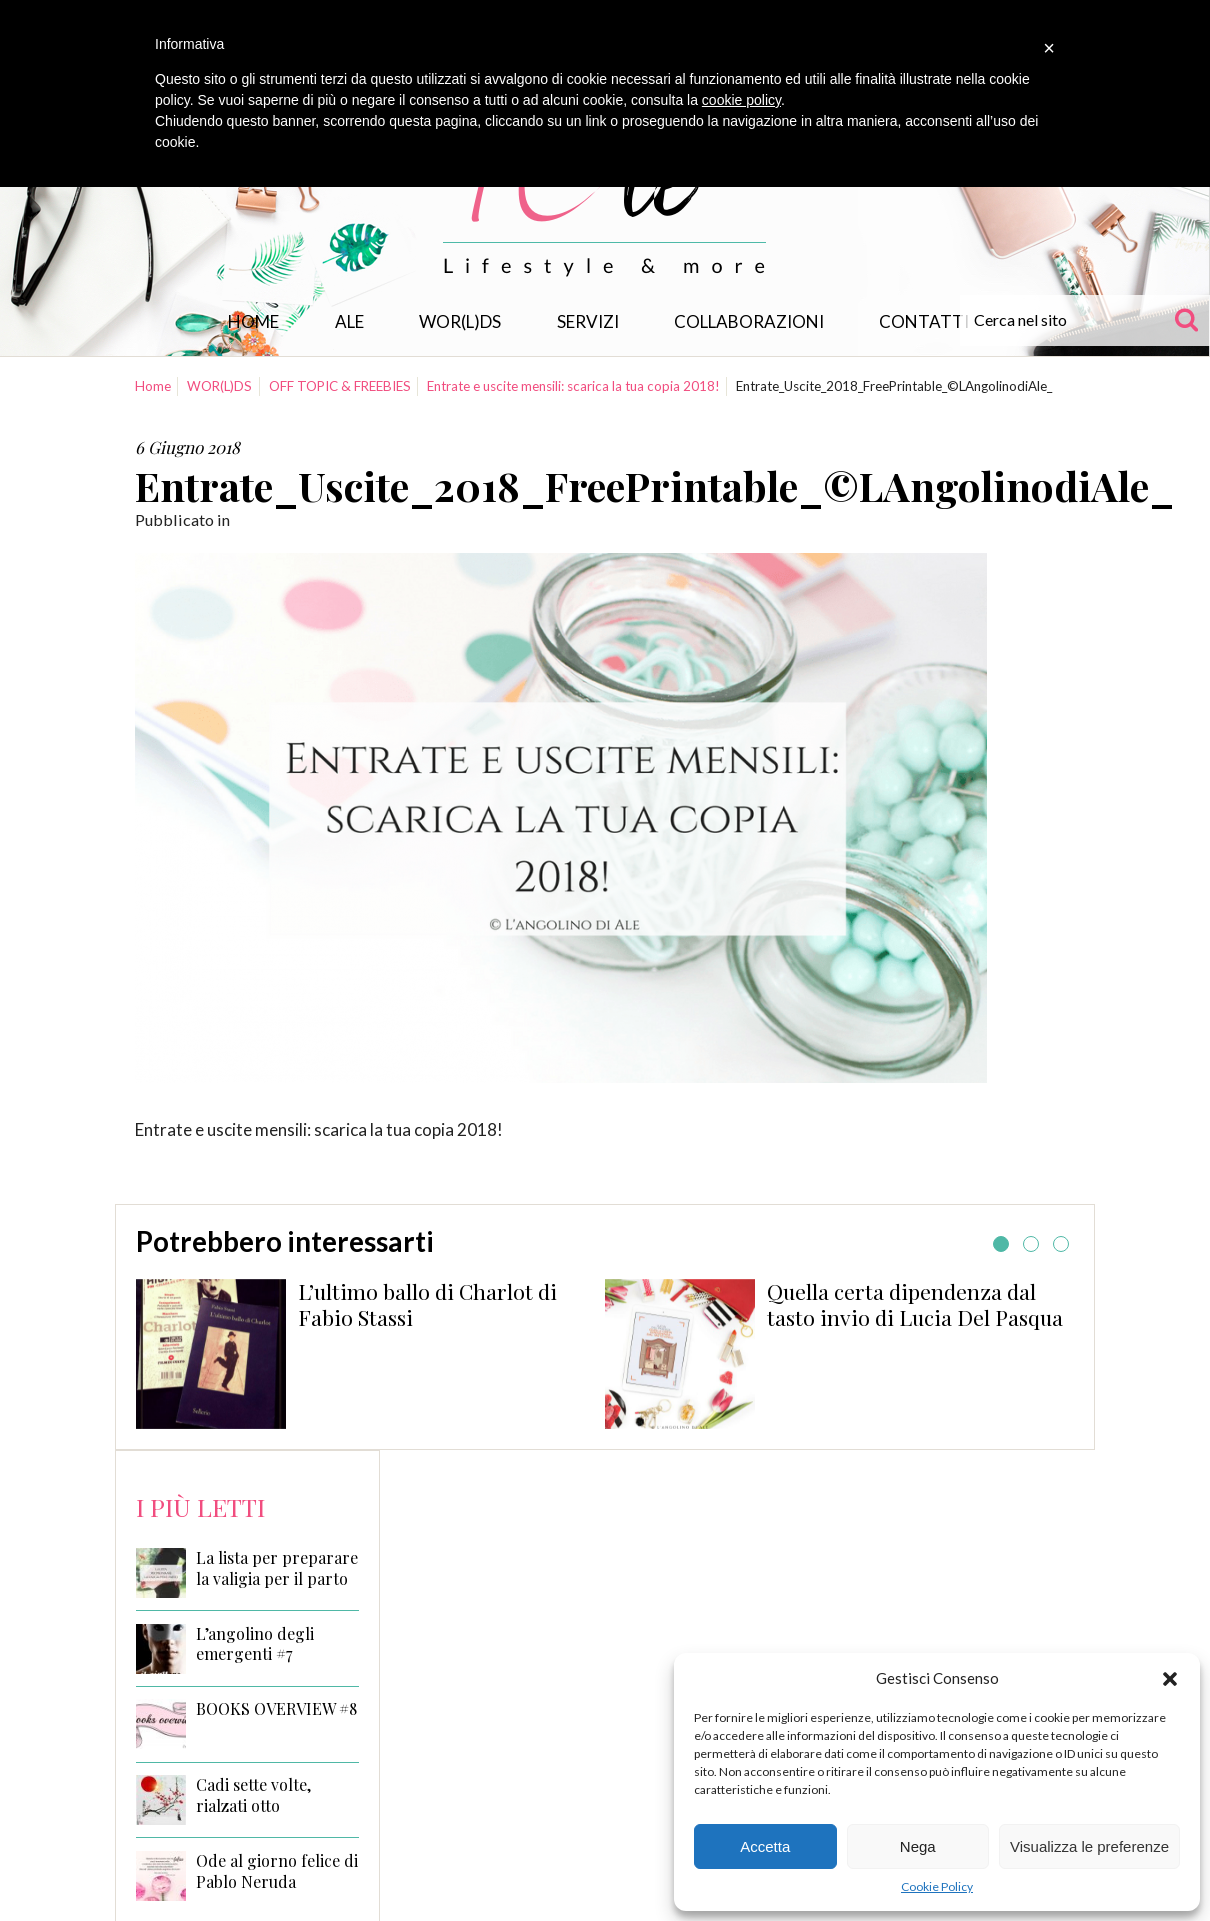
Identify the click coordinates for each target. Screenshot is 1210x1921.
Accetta (765, 1846)
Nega (918, 1846)
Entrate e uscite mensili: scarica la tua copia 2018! (573, 386)
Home (253, 321)
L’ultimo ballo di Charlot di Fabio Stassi (427, 1304)
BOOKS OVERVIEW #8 (276, 1709)
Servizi (588, 321)
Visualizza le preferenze (1089, 1846)
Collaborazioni (749, 321)
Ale (349, 321)
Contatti (924, 321)
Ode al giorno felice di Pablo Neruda (277, 1871)
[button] (1170, 1679)
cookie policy (741, 100)
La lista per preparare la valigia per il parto (277, 1568)
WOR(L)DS (460, 321)
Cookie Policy (937, 1886)
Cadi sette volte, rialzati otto (253, 1795)
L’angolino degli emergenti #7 (255, 1644)
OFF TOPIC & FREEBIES (340, 386)
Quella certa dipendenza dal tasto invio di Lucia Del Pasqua (915, 1304)
